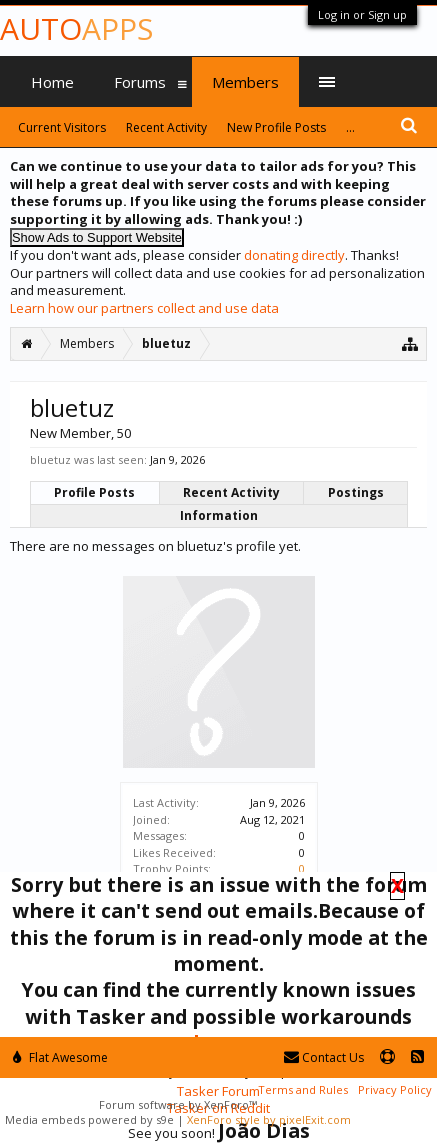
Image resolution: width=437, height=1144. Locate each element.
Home (52, 82)
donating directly (294, 255)
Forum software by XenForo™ (178, 1104)
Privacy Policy (395, 1089)
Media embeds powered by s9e (89, 1119)
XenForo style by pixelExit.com (269, 1119)
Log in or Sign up (362, 14)
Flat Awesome (60, 1057)
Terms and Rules (303, 1089)
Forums (140, 82)
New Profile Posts (276, 127)
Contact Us (324, 1057)
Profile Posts (94, 492)
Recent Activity (231, 492)
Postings (356, 492)
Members (245, 82)
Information (219, 515)
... (350, 127)
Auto (76, 28)
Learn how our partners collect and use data (144, 308)
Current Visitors (62, 127)
